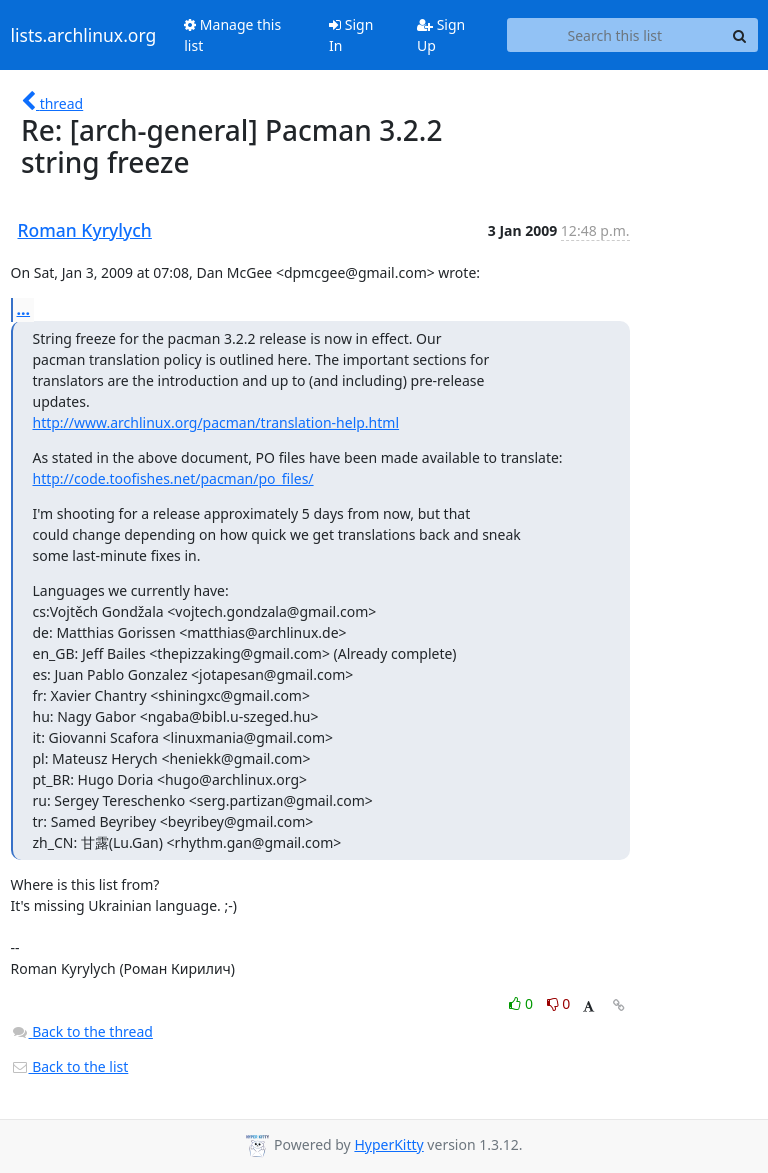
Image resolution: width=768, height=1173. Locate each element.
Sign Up (441, 35)
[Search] (740, 35)
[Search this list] (614, 35)
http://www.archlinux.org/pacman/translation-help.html (216, 422)
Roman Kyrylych (85, 230)
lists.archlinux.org (84, 35)
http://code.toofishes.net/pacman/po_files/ (173, 478)
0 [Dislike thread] (559, 1003)
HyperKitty (388, 1144)
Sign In (351, 35)
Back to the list (70, 1066)
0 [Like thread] (522, 1003)
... (24, 309)
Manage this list (232, 35)
